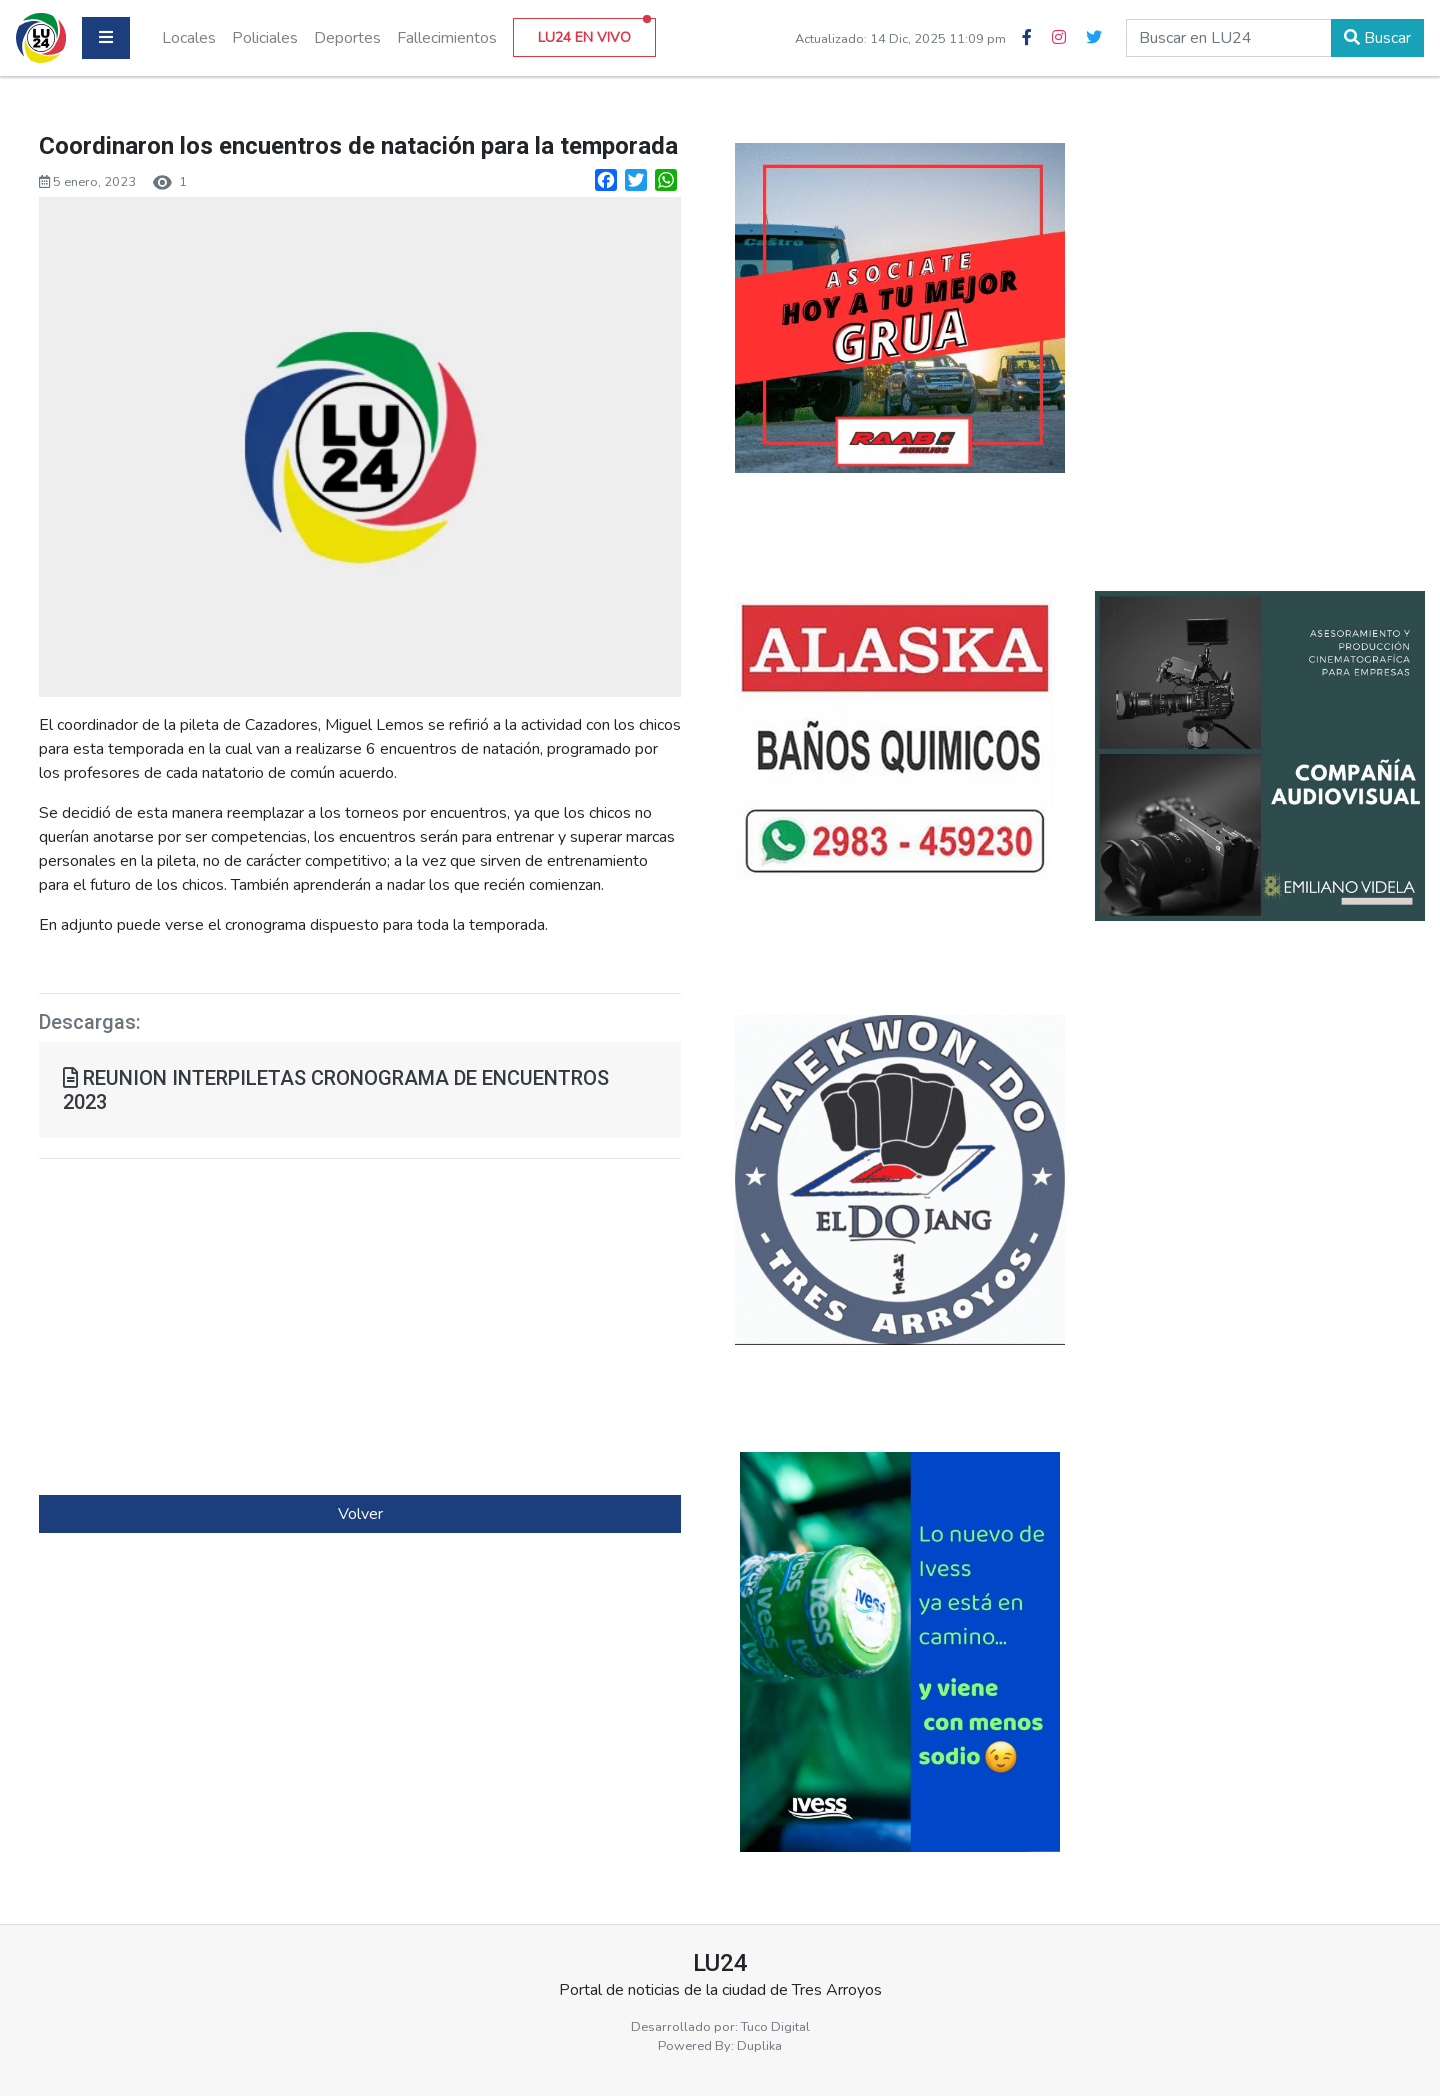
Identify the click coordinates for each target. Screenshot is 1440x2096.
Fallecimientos (447, 38)
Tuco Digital (775, 2027)
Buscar (1377, 38)
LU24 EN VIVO (594, 32)
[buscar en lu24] (1229, 38)
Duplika (759, 2046)
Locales (189, 38)
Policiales (265, 38)
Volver (360, 1514)
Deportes (347, 38)
